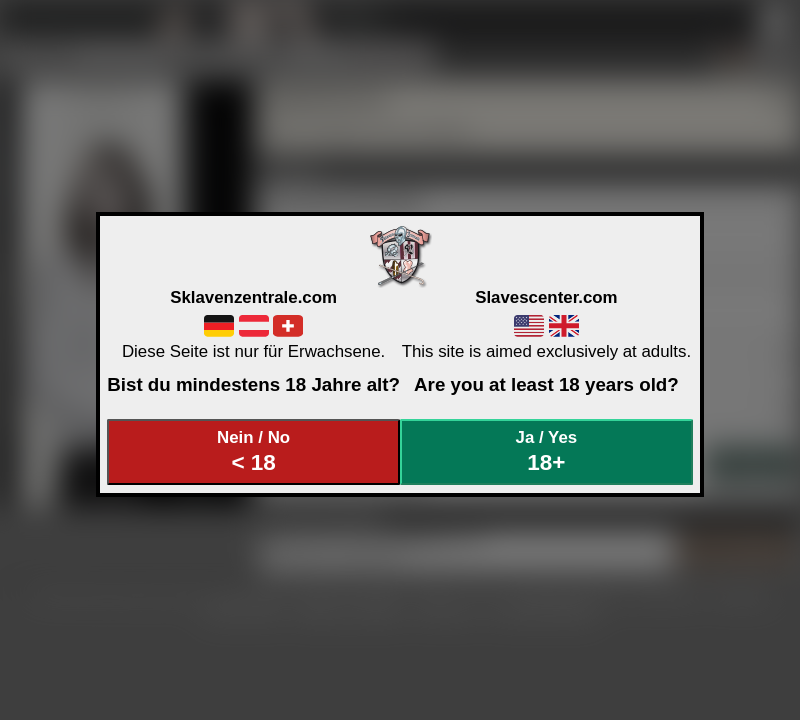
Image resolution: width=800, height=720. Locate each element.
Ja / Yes (547, 451)
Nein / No (254, 451)
